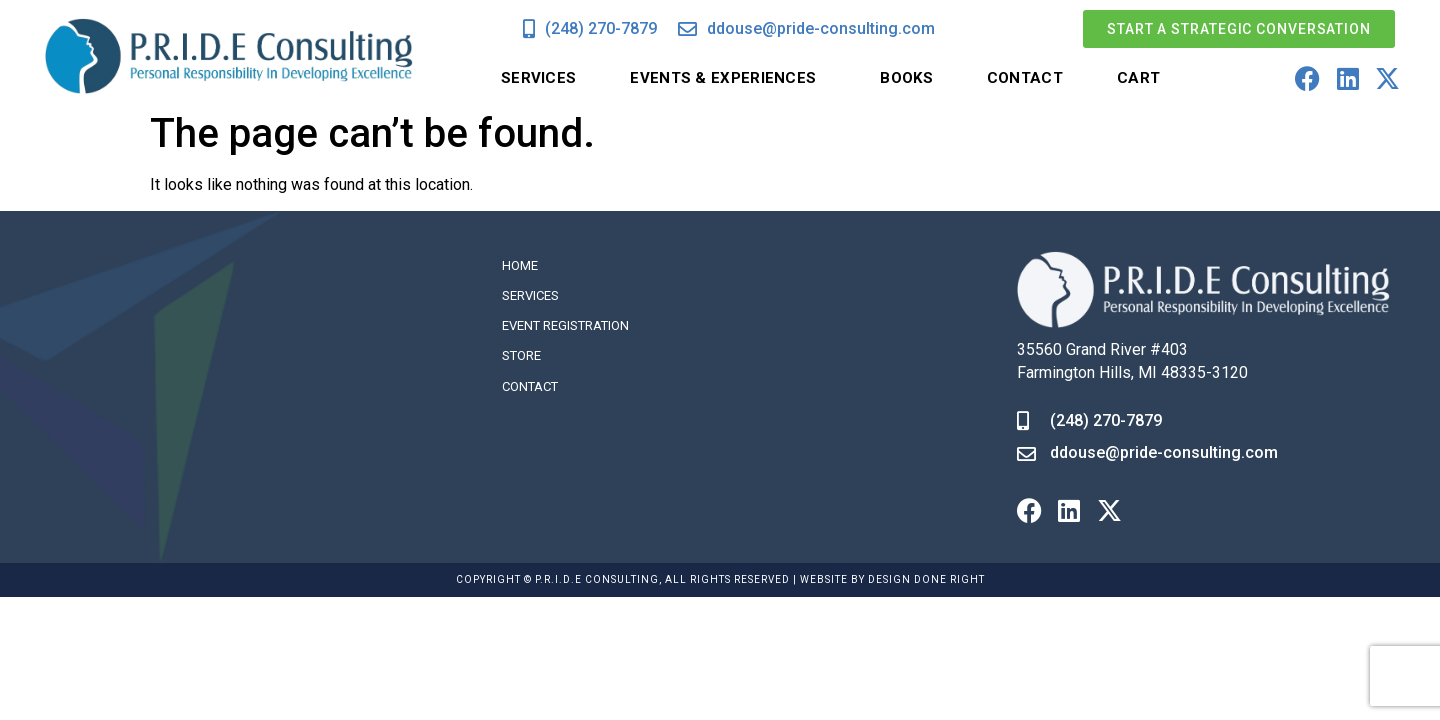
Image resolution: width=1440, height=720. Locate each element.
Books (906, 78)
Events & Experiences (728, 79)
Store (521, 355)
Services (538, 78)
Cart (1138, 78)
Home (520, 265)
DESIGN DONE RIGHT (926, 579)
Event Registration (565, 325)
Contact (1025, 78)
